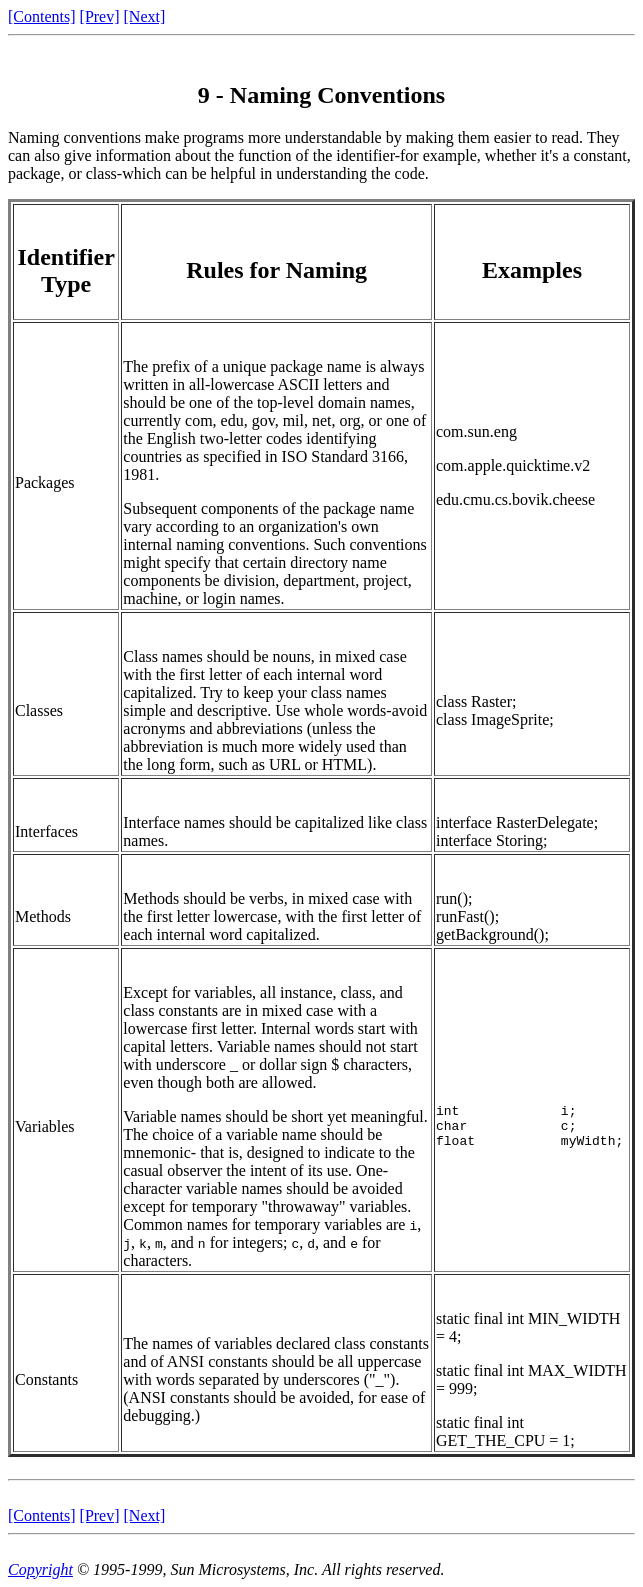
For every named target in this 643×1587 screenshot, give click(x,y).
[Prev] (100, 16)
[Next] (145, 16)
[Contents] (42, 16)
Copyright (40, 1569)
